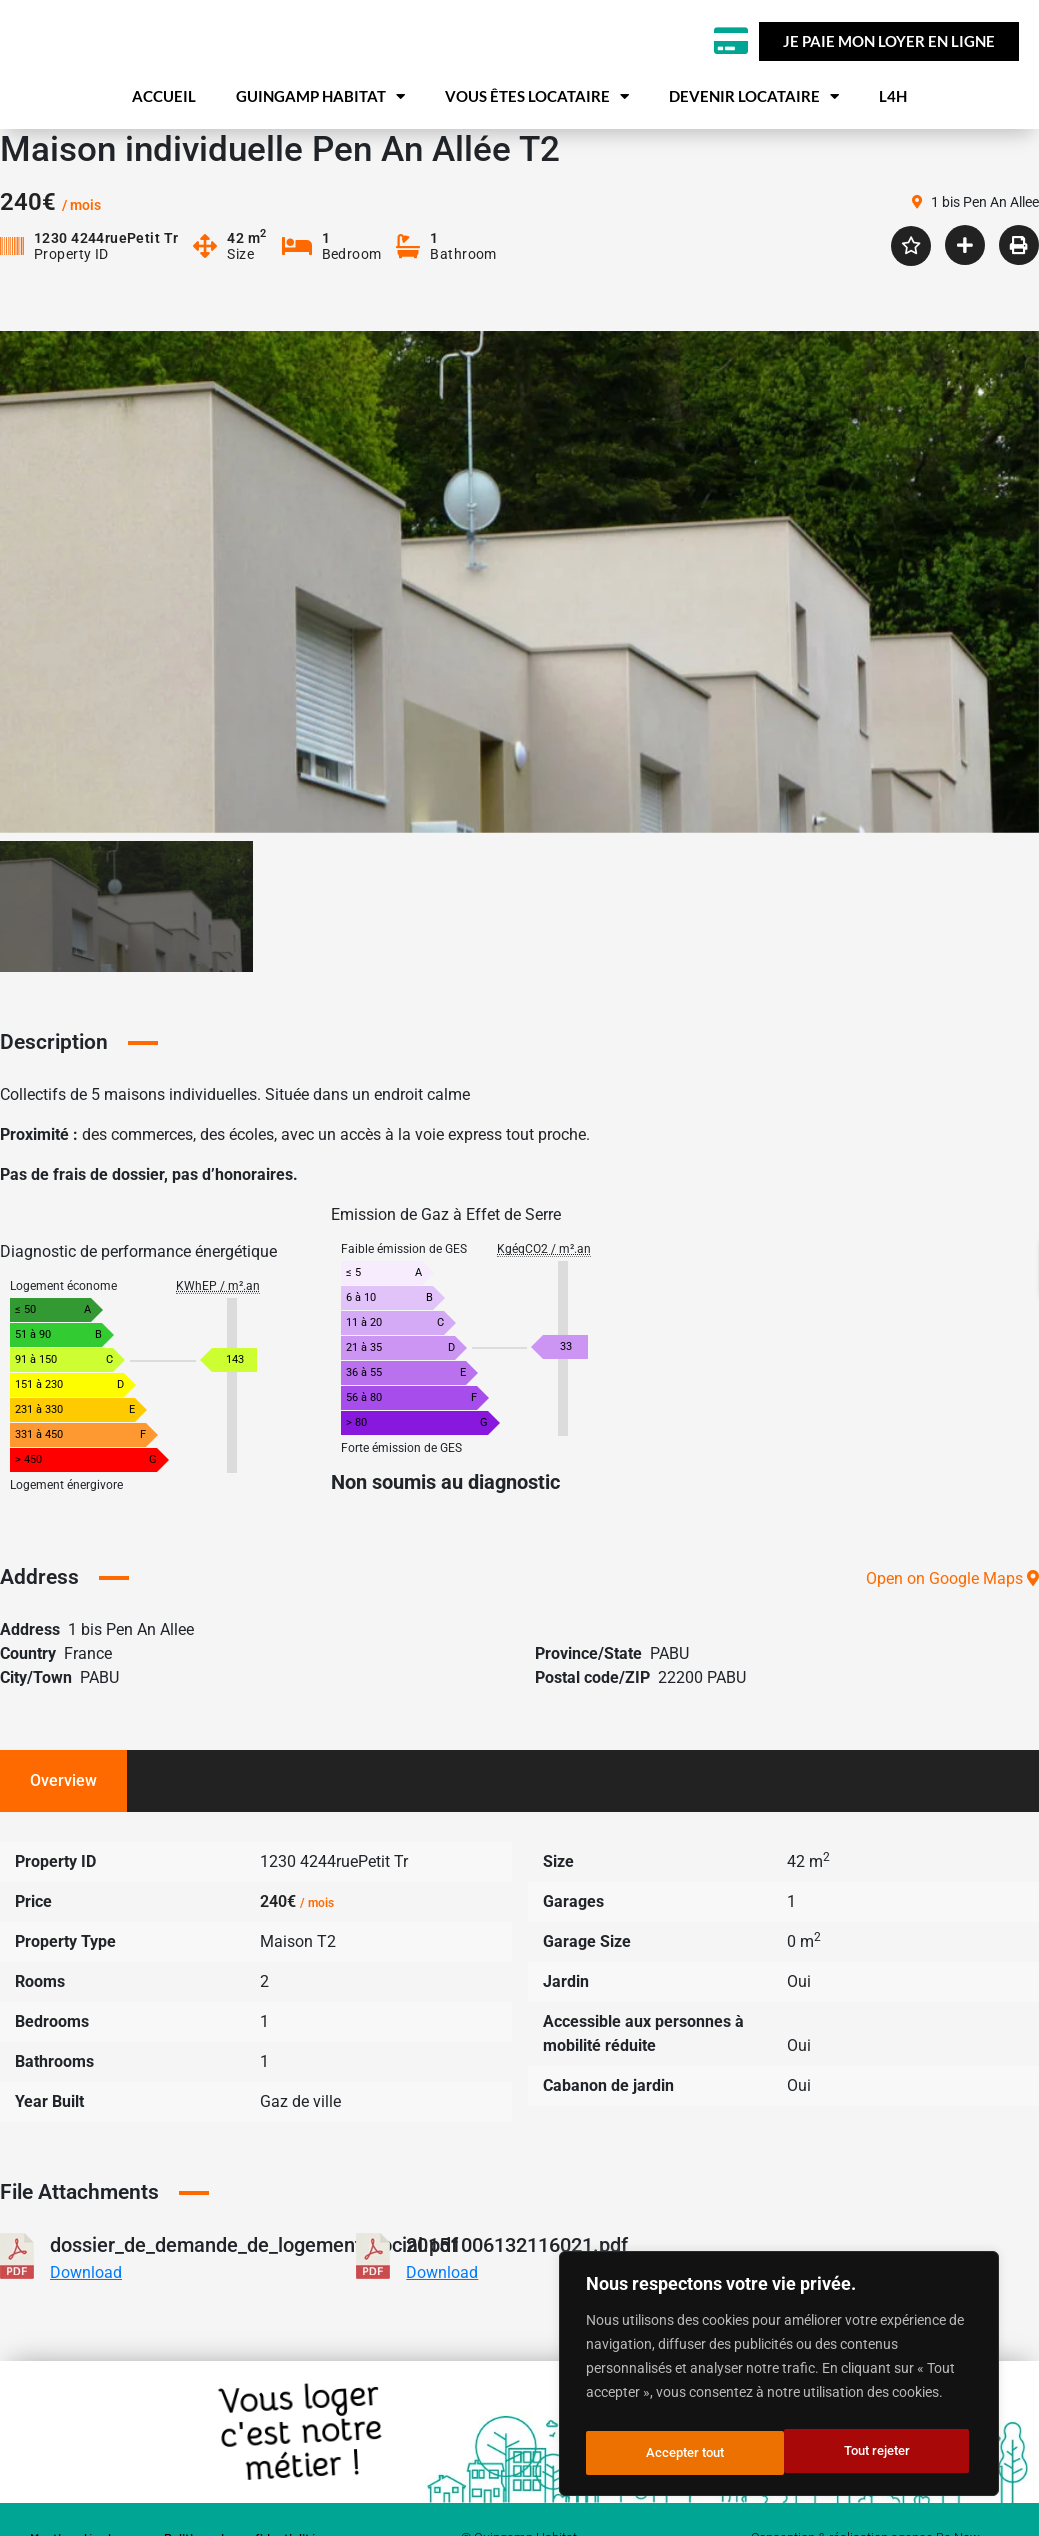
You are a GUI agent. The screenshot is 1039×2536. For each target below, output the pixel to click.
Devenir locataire (754, 145)
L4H (893, 145)
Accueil (164, 145)
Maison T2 (298, 1984)
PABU (669, 1696)
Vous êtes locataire (537, 145)
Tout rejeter (677, 2453)
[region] (779, 2379)
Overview (63, 1823)
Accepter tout (875, 2453)
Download (86, 2315)
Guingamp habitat (320, 145)
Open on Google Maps (952, 1621)
